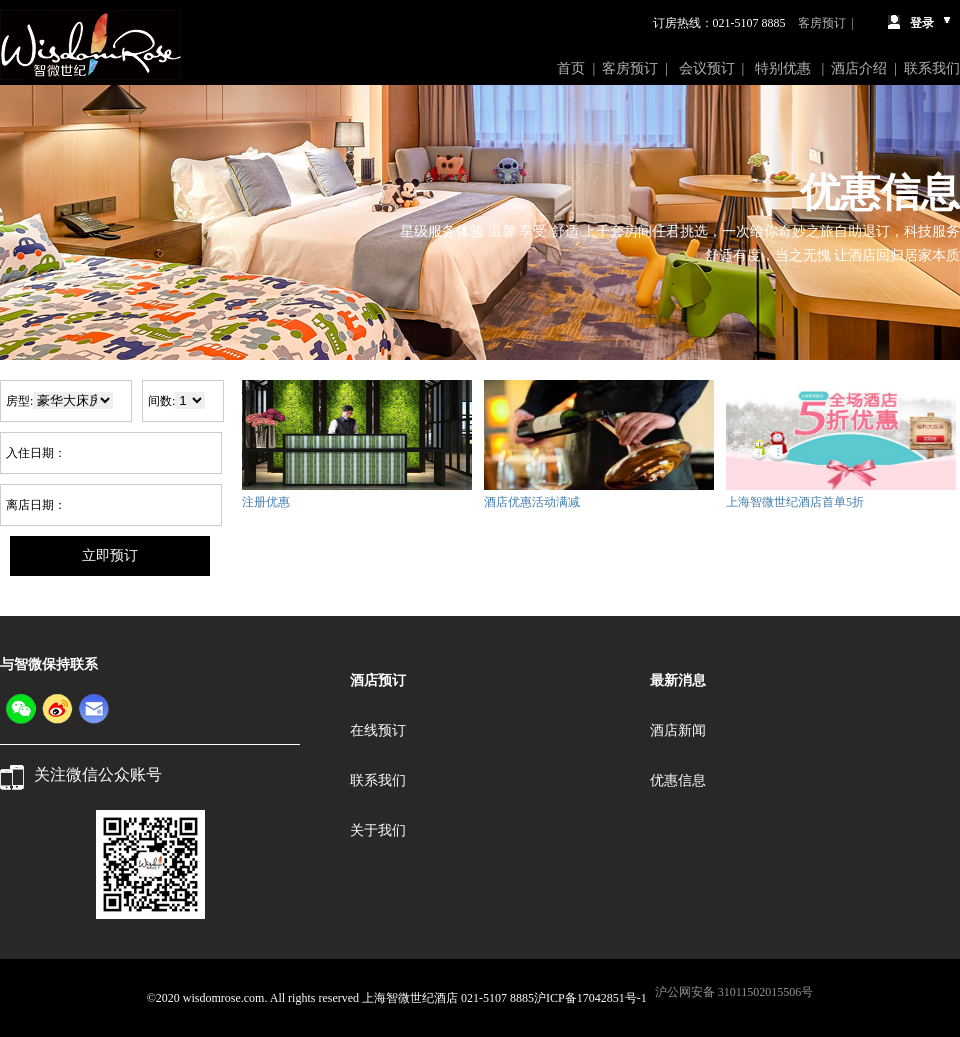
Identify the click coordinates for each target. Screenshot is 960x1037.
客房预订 (822, 23)
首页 (571, 68)
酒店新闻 (678, 730)
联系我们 (932, 68)
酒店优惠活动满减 (532, 502)
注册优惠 (266, 502)
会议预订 (707, 68)
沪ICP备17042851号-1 (590, 998)
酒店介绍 (859, 68)
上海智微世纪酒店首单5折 (795, 502)
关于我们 (378, 830)
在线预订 (378, 730)
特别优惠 (785, 68)
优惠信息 (678, 780)
